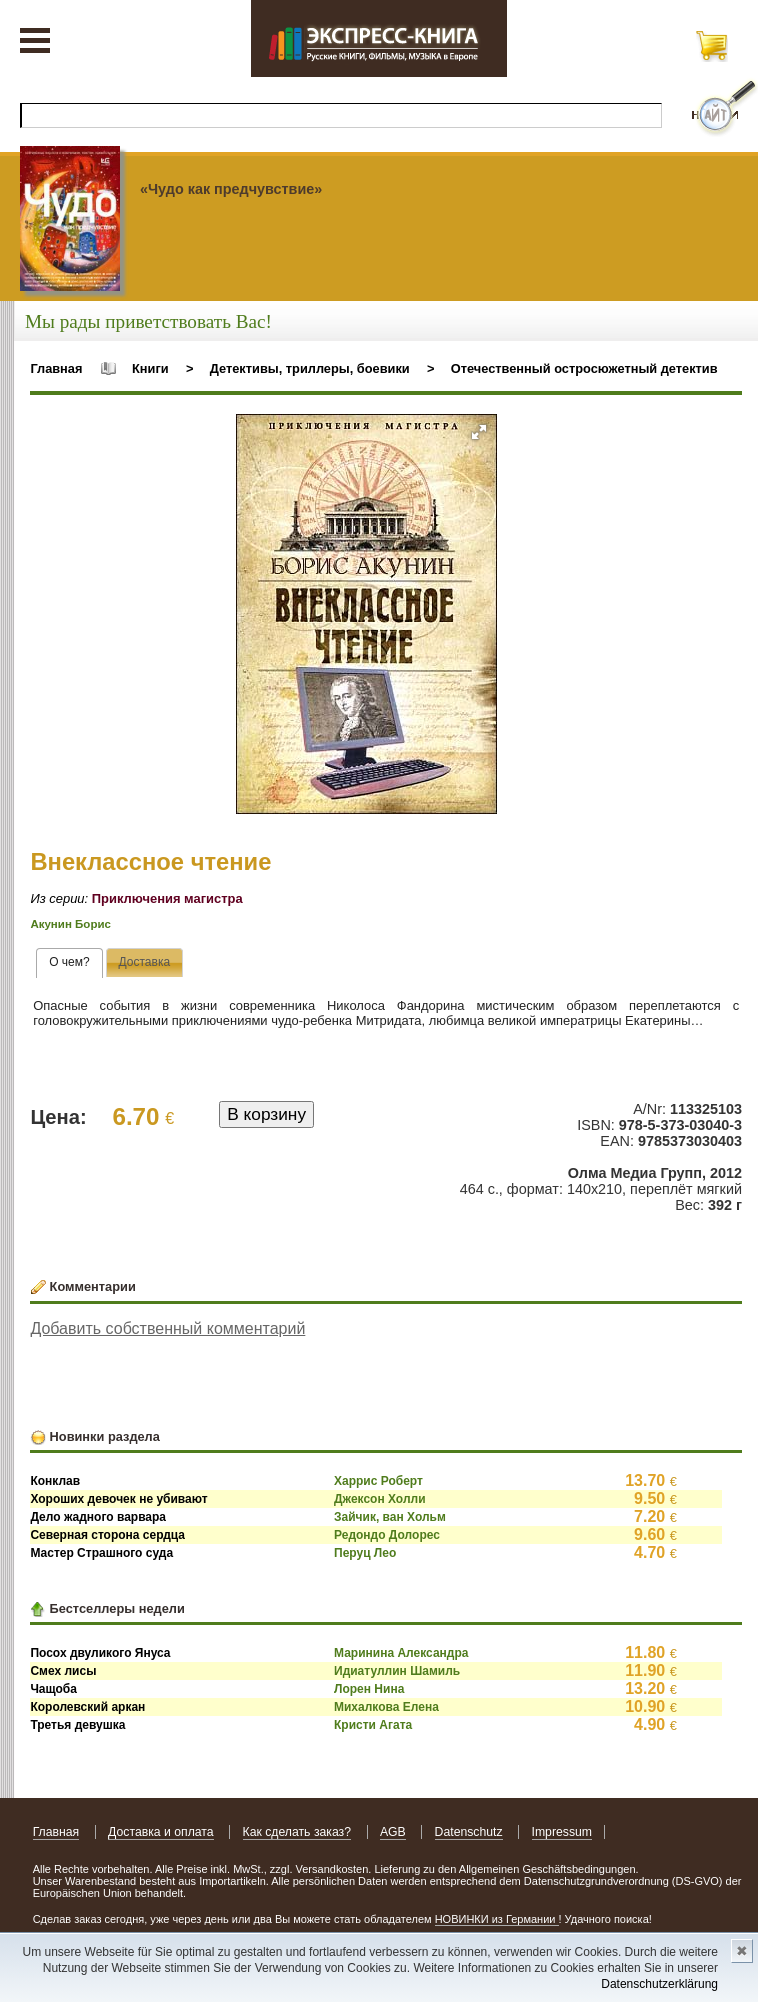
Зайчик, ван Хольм (390, 1517)
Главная (56, 368)
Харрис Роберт (378, 1481)
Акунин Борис (70, 924)
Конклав (55, 1481)
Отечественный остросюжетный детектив (584, 368)
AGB (393, 1832)
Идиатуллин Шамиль (397, 1671)
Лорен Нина (369, 1689)
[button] (479, 432)
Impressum (562, 1832)
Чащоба (53, 1689)
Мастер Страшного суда (101, 1553)
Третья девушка (77, 1725)
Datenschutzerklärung (659, 1984)
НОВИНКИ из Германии (497, 1919)
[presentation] (69, 963)
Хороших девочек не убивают (118, 1499)
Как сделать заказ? (297, 1832)
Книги (150, 368)
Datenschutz (469, 1832)
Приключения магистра (167, 898)
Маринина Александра (401, 1653)
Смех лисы (63, 1671)
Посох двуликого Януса (100, 1653)
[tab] (69, 963)
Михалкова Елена (386, 1707)
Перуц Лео (365, 1553)
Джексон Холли (380, 1499)
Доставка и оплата (161, 1832)
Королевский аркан (87, 1707)
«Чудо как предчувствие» (231, 189)
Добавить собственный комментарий (167, 1328)
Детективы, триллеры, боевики (310, 368)
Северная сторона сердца (107, 1535)
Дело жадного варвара (98, 1517)
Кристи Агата (373, 1725)
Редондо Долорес (387, 1535)
